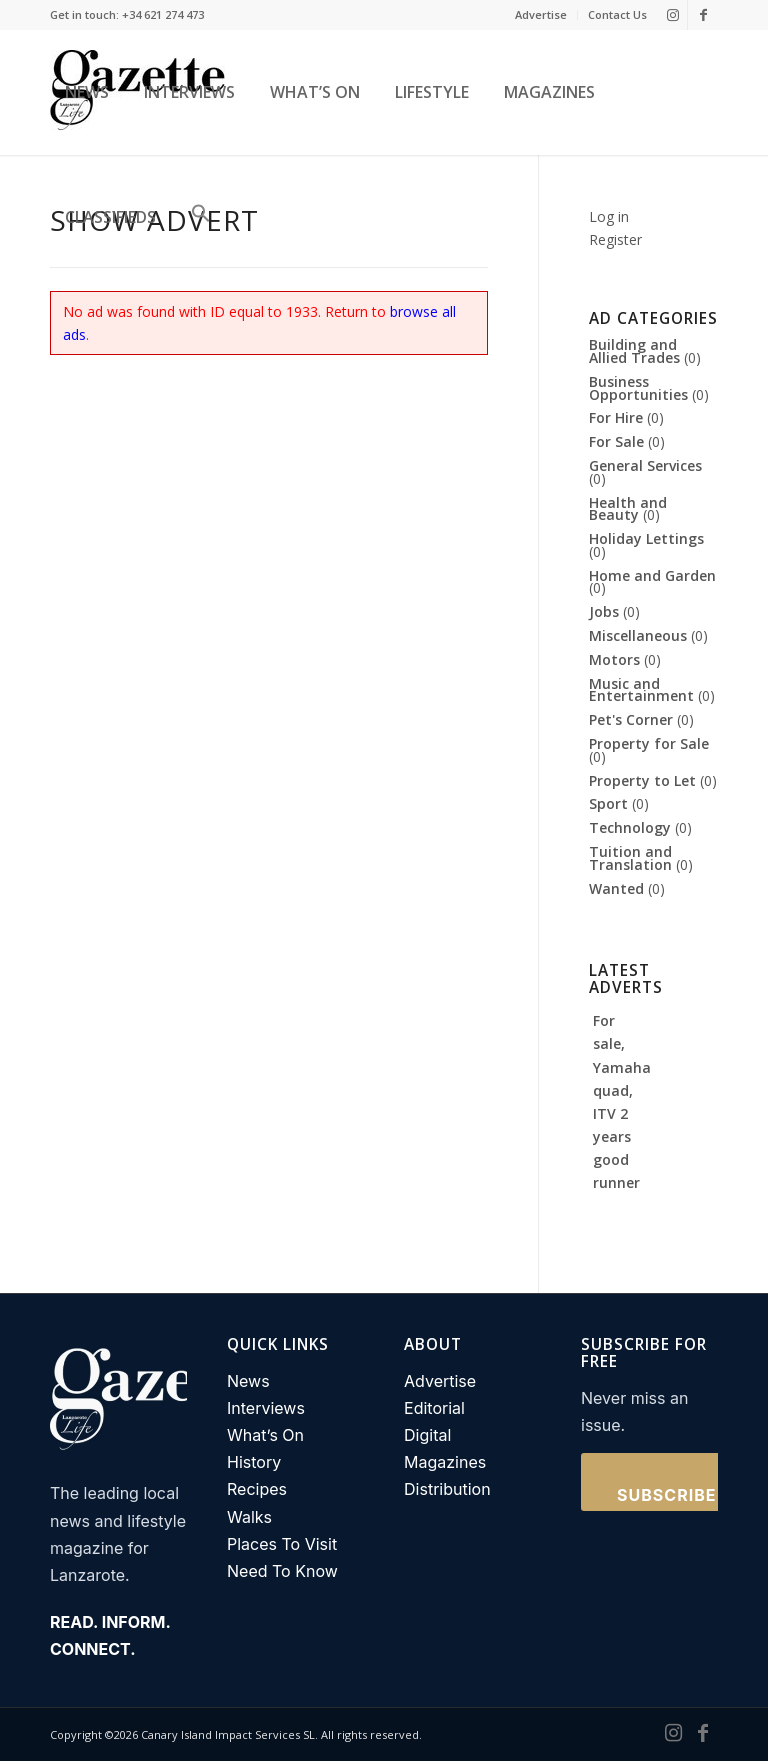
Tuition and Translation (630, 858)
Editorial (434, 1408)
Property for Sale (649, 743)
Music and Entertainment (641, 690)
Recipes (257, 1489)
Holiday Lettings (646, 538)
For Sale (616, 441)
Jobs (604, 611)
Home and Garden (652, 575)
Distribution (447, 1489)
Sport (608, 803)
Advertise (541, 14)
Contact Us (617, 14)
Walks (249, 1517)
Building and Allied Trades (634, 351)
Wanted (616, 888)
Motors (614, 659)
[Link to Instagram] (672, 15)
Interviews (266, 1408)
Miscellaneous (638, 635)
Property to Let (642, 780)
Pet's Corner (631, 719)
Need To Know (282, 1571)
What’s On (265, 1435)
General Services (645, 465)
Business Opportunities (638, 388)
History (254, 1462)
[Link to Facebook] (703, 15)
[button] (196, 217)
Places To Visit (282, 1544)
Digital (427, 1435)
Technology (630, 827)
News (248, 1381)
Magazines (445, 1462)
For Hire (616, 417)
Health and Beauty (628, 509)
